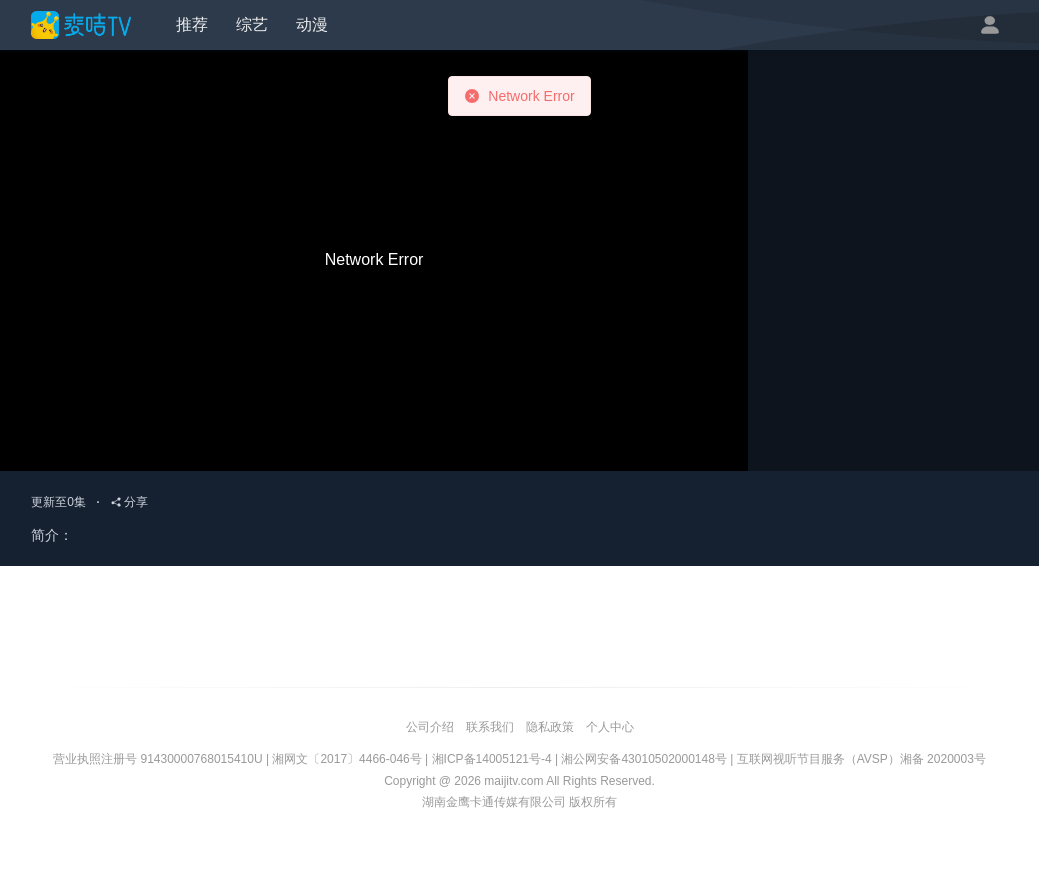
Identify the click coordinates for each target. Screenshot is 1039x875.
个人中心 (610, 727)
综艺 (252, 24)
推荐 (192, 24)
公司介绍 (430, 727)
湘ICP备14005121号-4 (492, 759)
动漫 (312, 24)
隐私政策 (550, 727)
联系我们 (490, 727)
